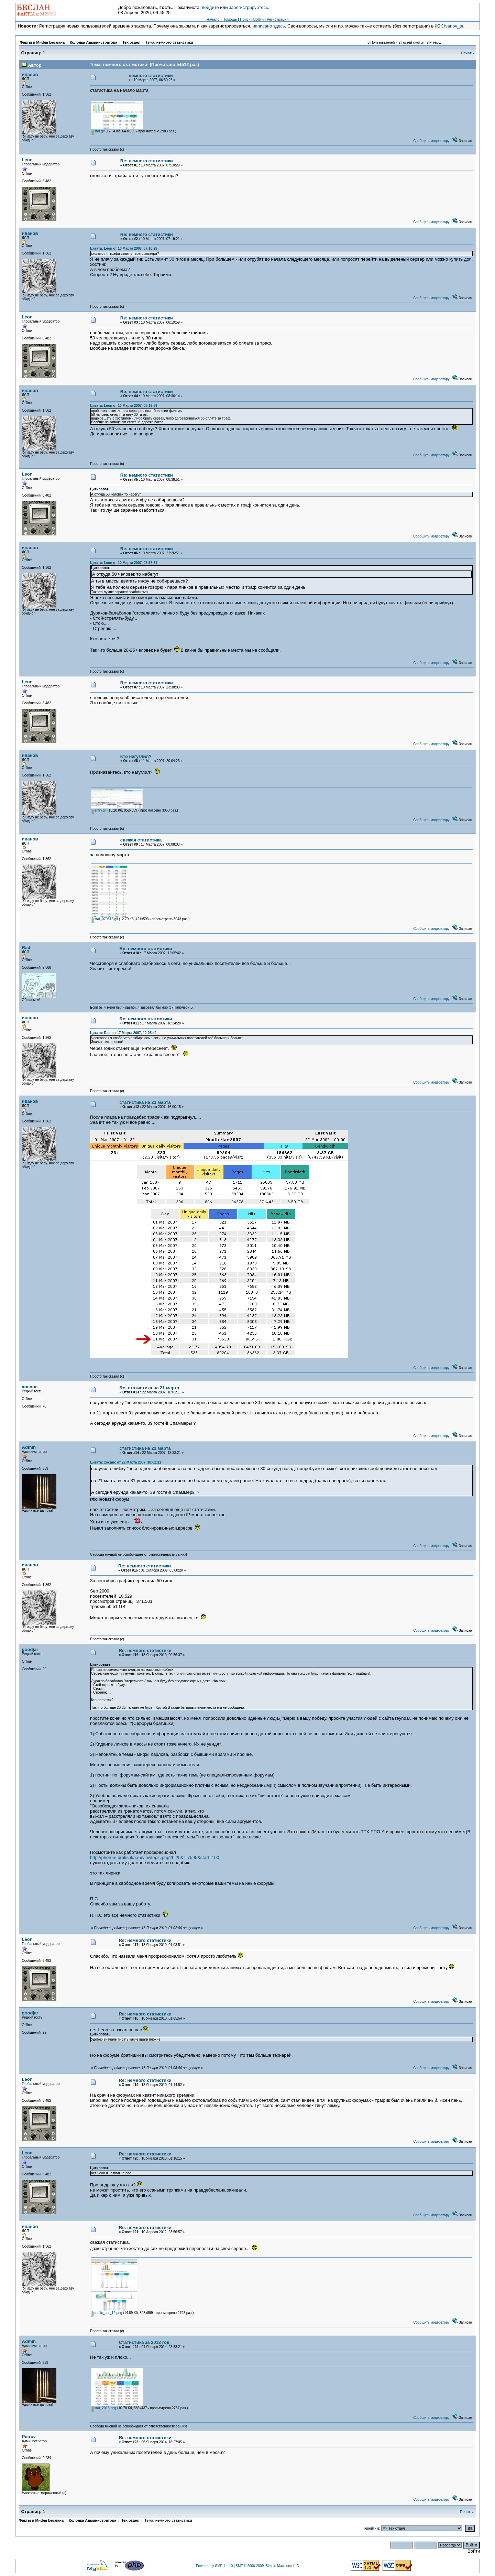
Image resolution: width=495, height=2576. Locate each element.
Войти (258, 19)
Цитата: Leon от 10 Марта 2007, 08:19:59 (123, 405)
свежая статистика (141, 840)
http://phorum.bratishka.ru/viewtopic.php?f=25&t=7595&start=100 (154, 1857)
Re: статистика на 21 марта (149, 1387)
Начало (213, 19)
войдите (210, 7)
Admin (29, 1447)
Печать (467, 53)
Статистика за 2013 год (144, 2342)
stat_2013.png (103, 2408)
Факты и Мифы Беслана (42, 42)
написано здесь (269, 26)
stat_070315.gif (104, 919)
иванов (30, 74)
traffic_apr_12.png (106, 2313)
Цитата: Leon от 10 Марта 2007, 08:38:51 (123, 563)
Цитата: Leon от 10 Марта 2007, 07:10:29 (123, 248)
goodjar (30, 1649)
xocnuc (30, 1386)
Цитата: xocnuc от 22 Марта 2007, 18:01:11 (125, 1462)
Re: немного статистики (146, 160)
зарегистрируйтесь (248, 7)
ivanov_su (454, 26)
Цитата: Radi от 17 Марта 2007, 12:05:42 (123, 1033)
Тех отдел (131, 42)
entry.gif (99, 810)
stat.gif (97, 131)
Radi (27, 947)
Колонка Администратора (93, 42)
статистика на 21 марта (145, 1102)
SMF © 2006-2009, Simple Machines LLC (267, 2566)
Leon (27, 159)
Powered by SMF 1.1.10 (214, 2566)
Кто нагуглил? (136, 756)
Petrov (29, 2436)
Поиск (245, 19)
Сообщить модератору (431, 141)
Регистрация (277, 19)
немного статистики (174, 42)
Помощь (229, 19)
